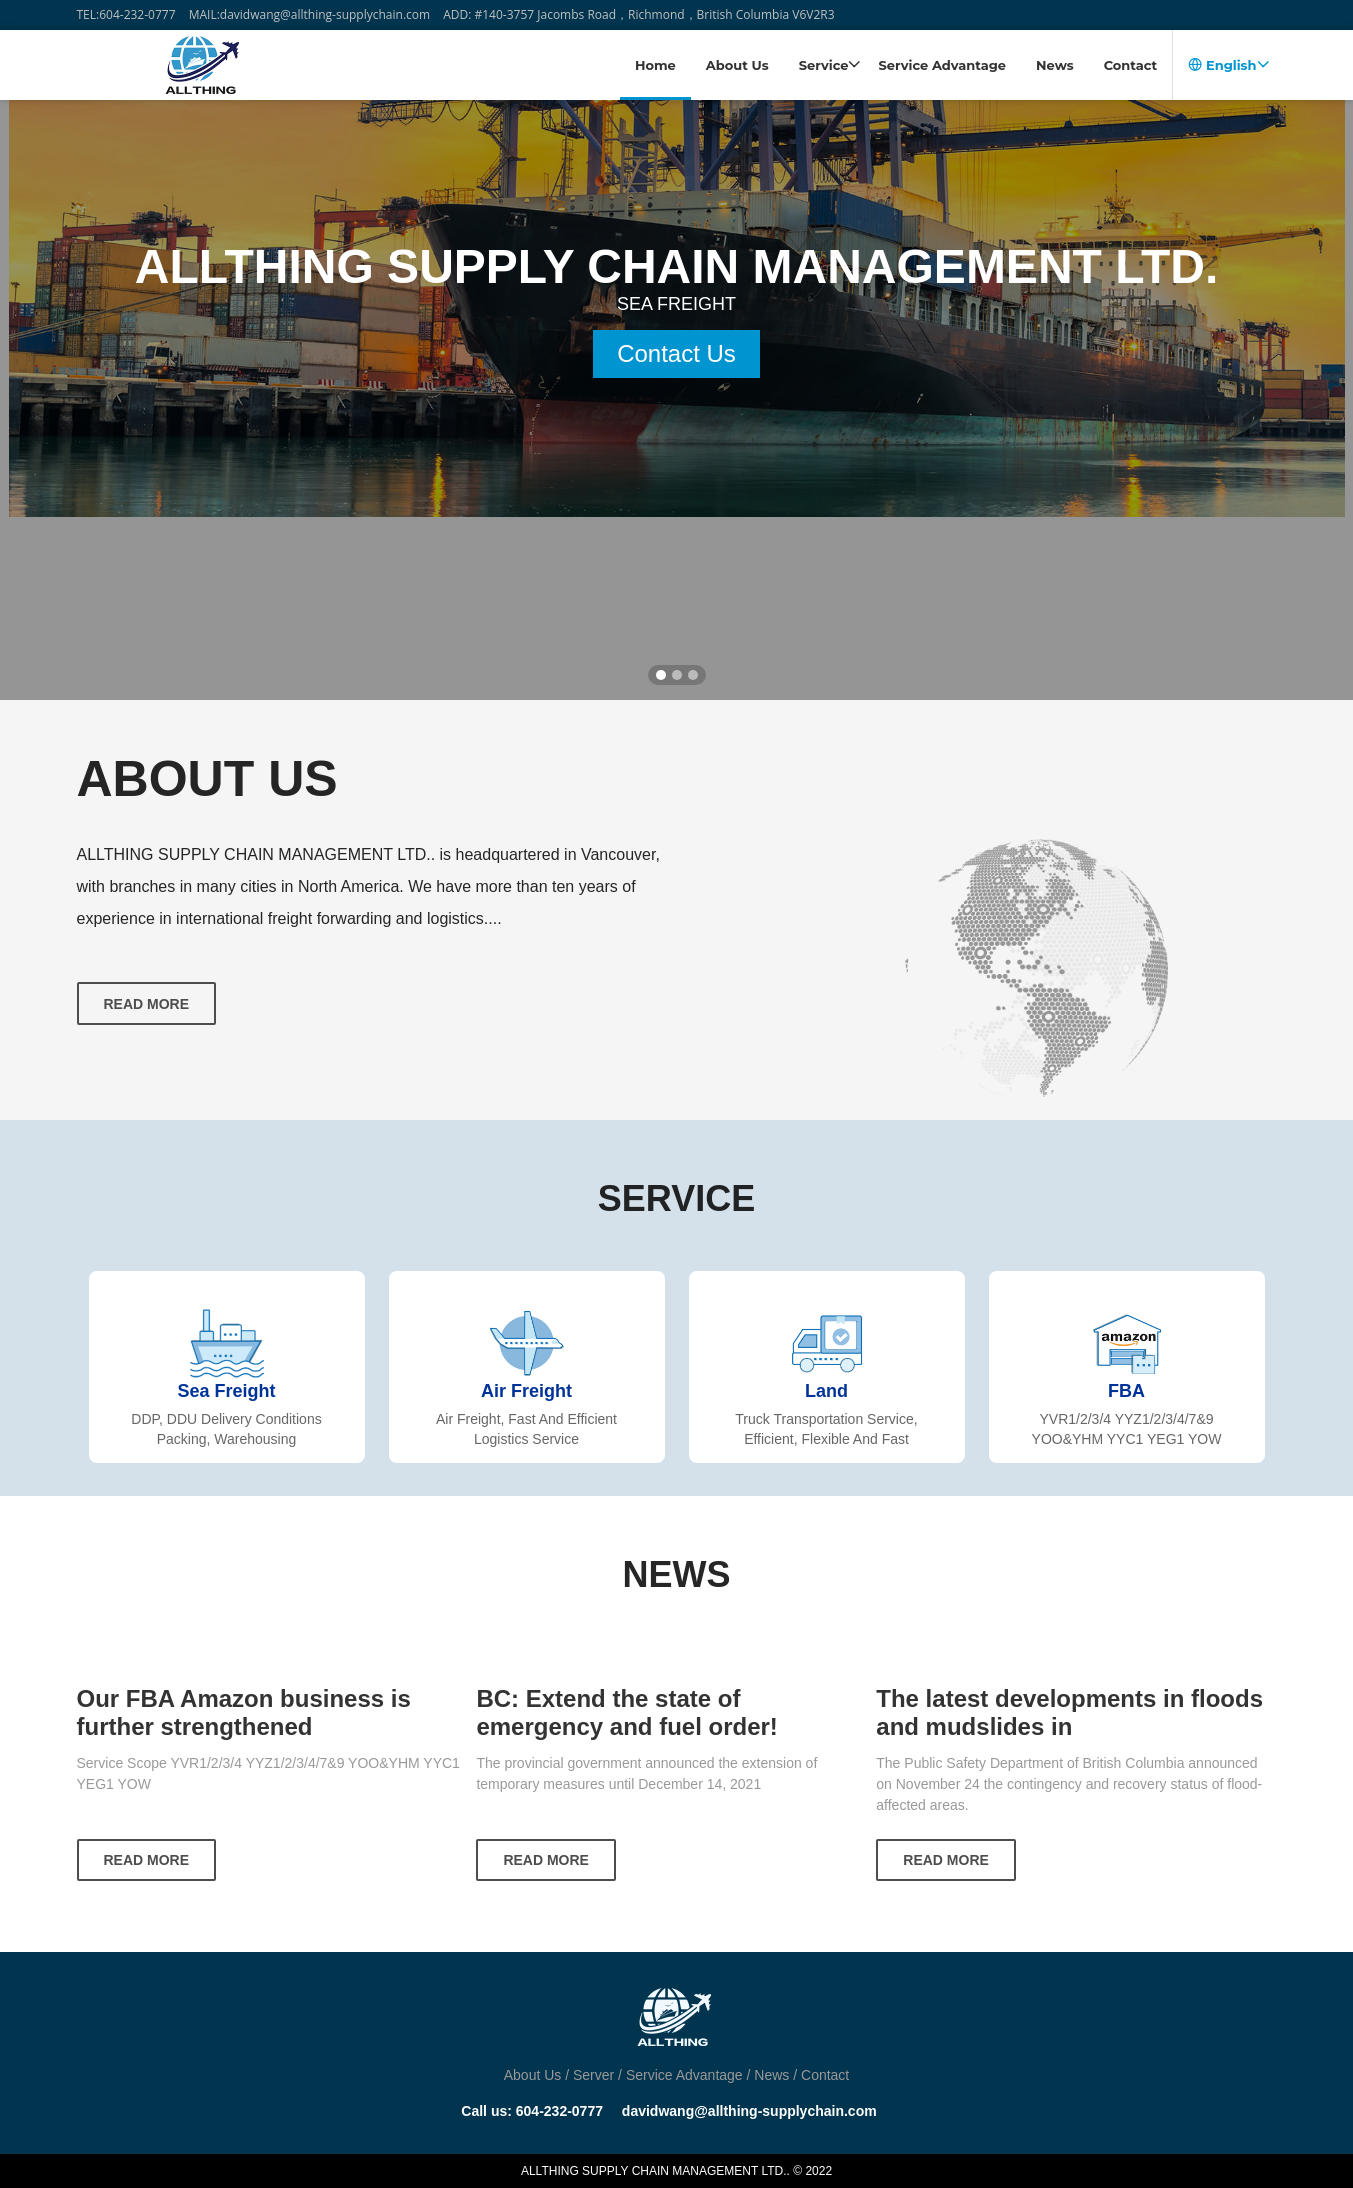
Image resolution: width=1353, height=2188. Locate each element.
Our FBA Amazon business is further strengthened (244, 1712)
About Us (737, 65)
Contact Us (676, 445)
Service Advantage (942, 65)
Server (593, 2075)
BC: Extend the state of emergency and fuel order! (626, 1712)
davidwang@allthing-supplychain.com (749, 2111)
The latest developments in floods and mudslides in (1069, 1712)
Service (830, 65)
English (1228, 65)
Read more (147, 1004)
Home (655, 65)
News (1055, 65)
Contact (1131, 65)
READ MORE (147, 1860)
